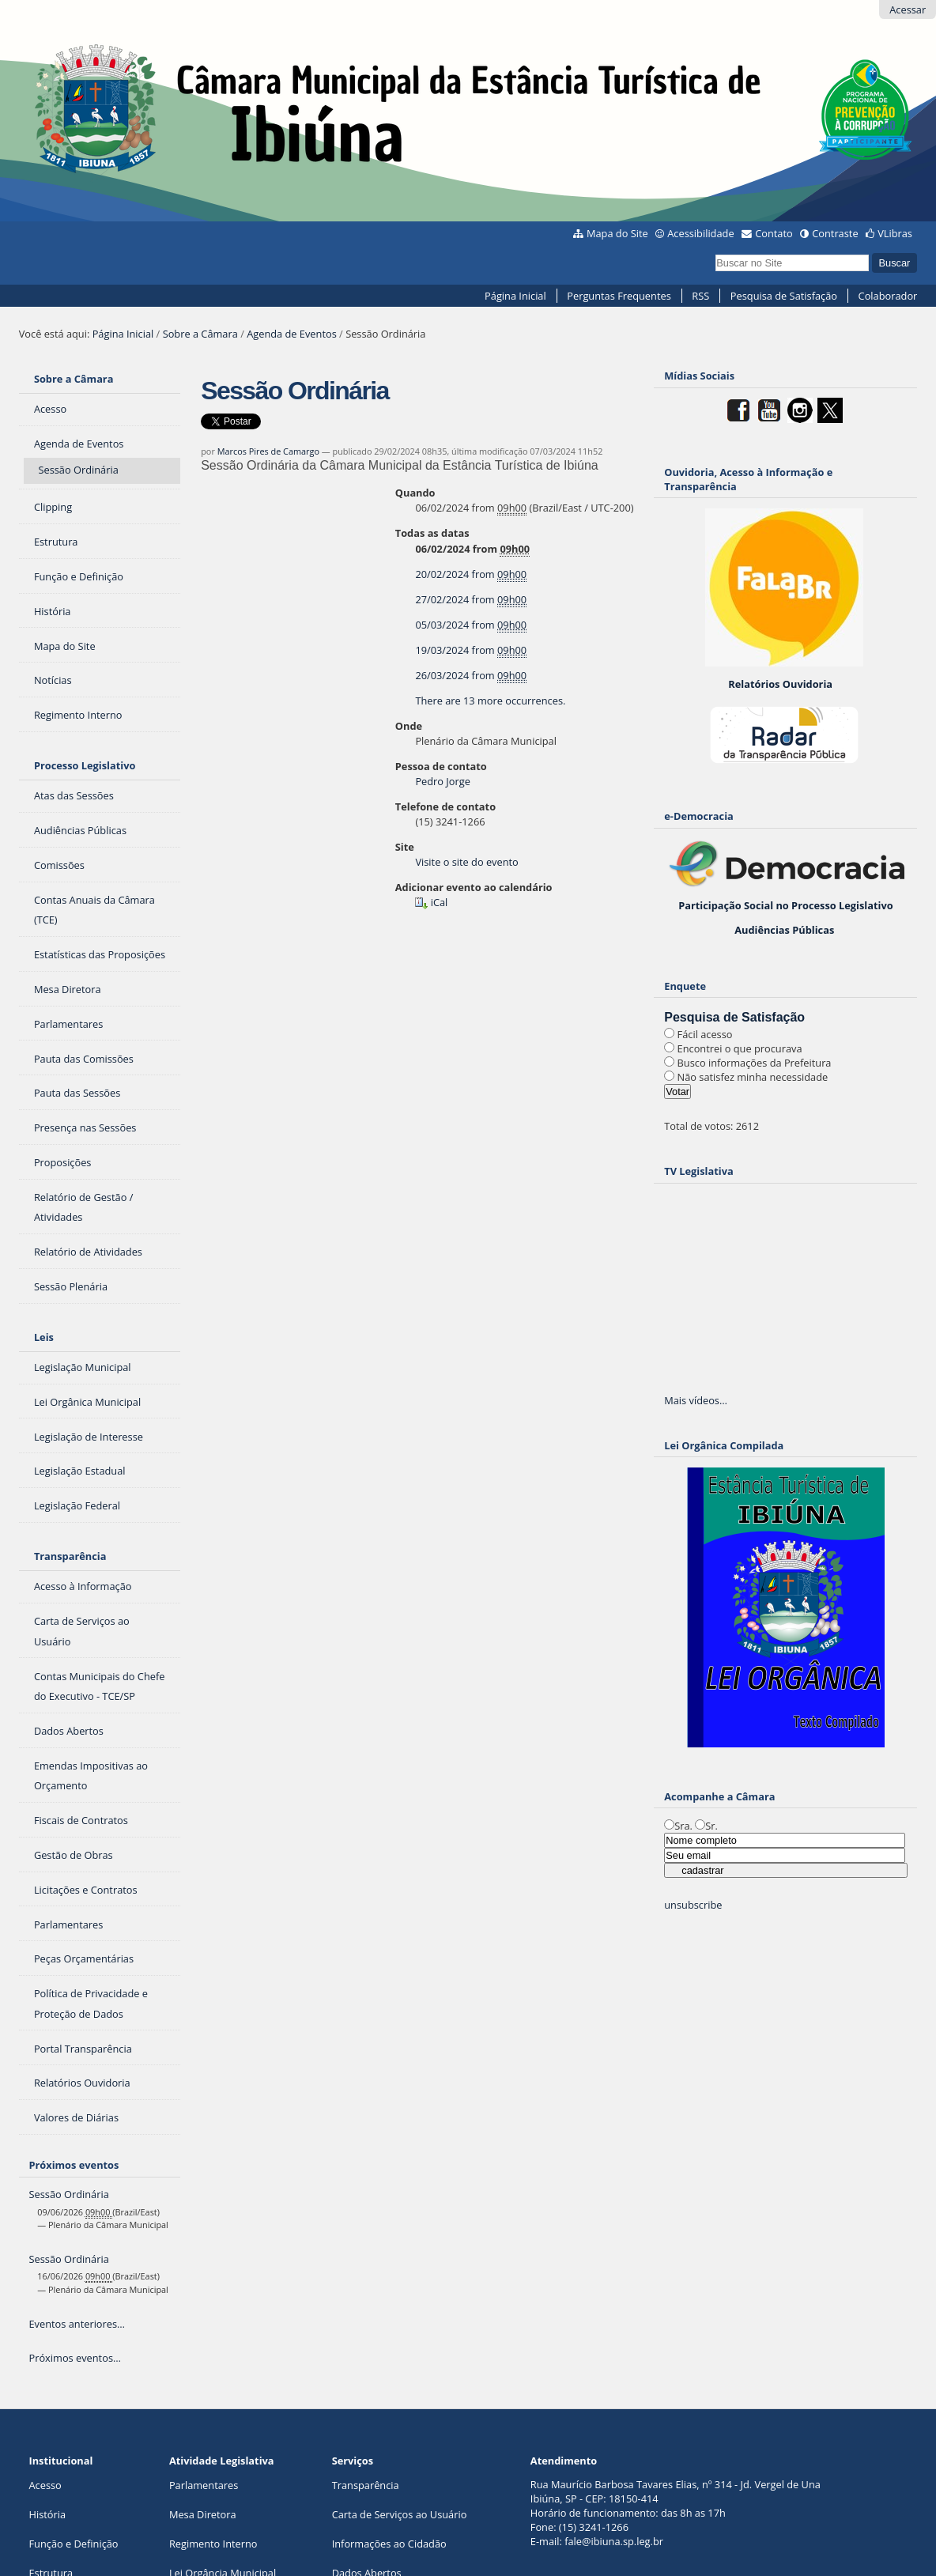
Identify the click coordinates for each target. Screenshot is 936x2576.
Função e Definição (73, 2543)
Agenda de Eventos (292, 334)
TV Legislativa (698, 1171)
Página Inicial (515, 296)
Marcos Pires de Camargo (268, 451)
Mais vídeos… (695, 1400)
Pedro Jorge (442, 781)
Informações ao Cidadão (389, 2543)
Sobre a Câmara (200, 334)
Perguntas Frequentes (618, 296)
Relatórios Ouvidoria (780, 684)
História (47, 2514)
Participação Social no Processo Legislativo (785, 905)
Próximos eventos (73, 2165)
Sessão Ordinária (68, 2194)
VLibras (895, 233)
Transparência (70, 1556)
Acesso (44, 2485)
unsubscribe (693, 1905)
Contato (774, 233)
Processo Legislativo (84, 765)
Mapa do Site (617, 233)
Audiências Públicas (784, 930)
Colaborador (888, 296)
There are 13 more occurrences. (490, 700)
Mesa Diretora (202, 2514)
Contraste (835, 233)
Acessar (907, 9)
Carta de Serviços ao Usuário (399, 2514)
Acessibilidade (700, 233)
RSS (700, 296)
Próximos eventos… (74, 2358)
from (470, 574)
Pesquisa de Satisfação (783, 296)
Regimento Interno (213, 2543)
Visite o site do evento (466, 862)
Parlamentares (203, 2485)
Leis (44, 1337)
